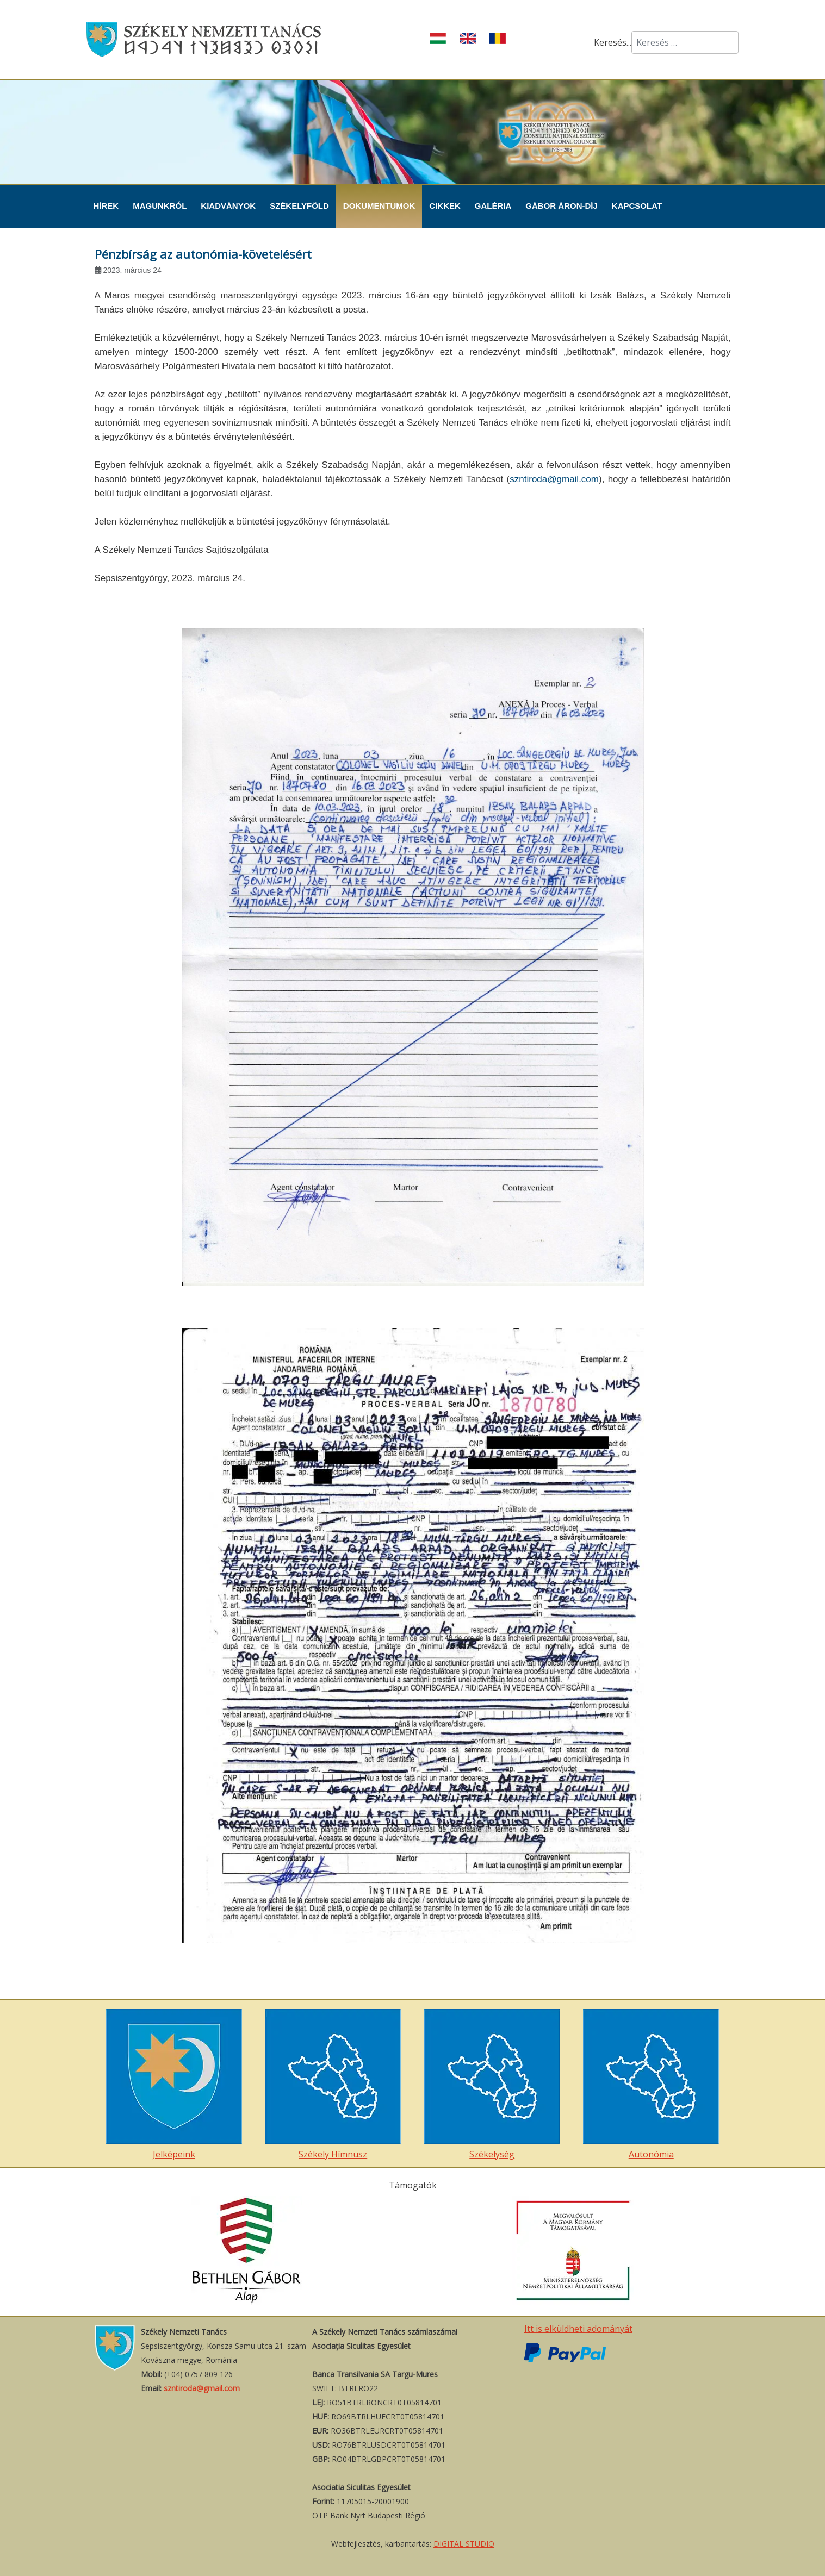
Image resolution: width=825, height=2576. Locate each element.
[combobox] (685, 42)
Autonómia (651, 2084)
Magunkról (160, 205)
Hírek (106, 205)
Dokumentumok (379, 205)
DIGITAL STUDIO (463, 2543)
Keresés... (612, 42)
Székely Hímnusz (333, 2084)
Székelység (492, 2084)
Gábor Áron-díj (561, 205)
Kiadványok (228, 205)
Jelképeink (174, 2084)
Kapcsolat (637, 205)
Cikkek (445, 205)
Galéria (493, 205)
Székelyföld (299, 205)
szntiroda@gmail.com (554, 479)
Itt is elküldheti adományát (578, 2329)
